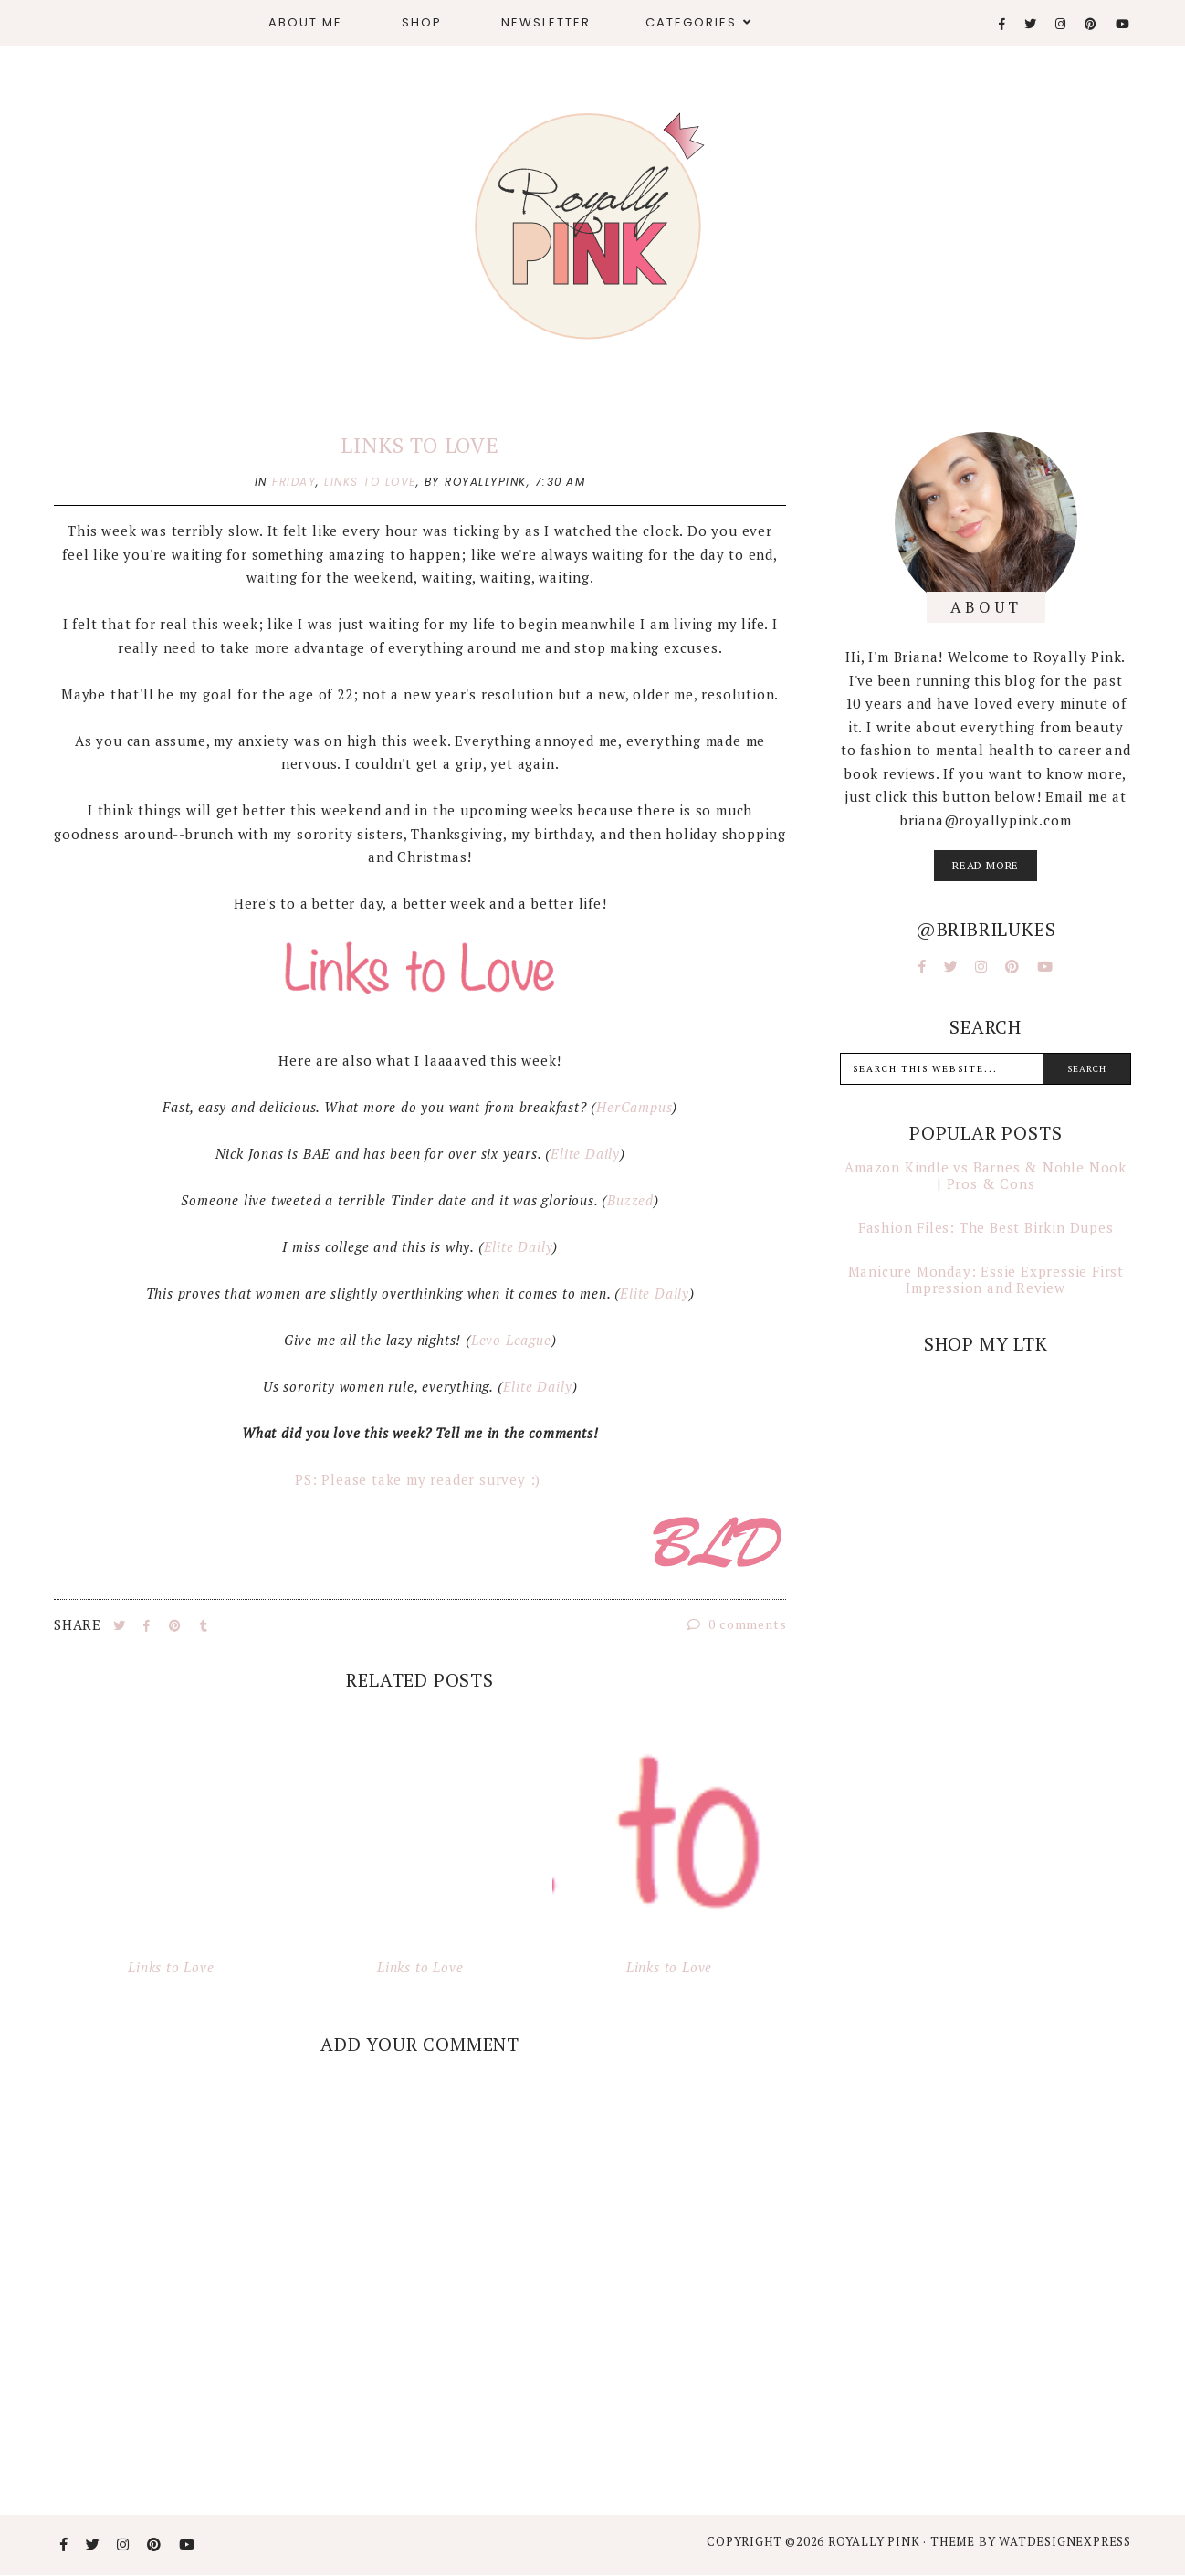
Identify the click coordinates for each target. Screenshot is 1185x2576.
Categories (691, 22)
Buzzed (630, 1200)
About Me (305, 22)
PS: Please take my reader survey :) (420, 1479)
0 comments (737, 1624)
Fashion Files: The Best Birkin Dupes (986, 1227)
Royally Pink (875, 2541)
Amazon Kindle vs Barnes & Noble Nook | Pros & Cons (985, 1175)
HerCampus (634, 1107)
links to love (370, 481)
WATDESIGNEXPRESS (1065, 2541)
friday (294, 481)
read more (985, 865)
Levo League (511, 1339)
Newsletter (546, 22)
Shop (422, 22)
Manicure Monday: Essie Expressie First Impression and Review (986, 1279)
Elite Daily (585, 1153)
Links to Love (419, 445)
